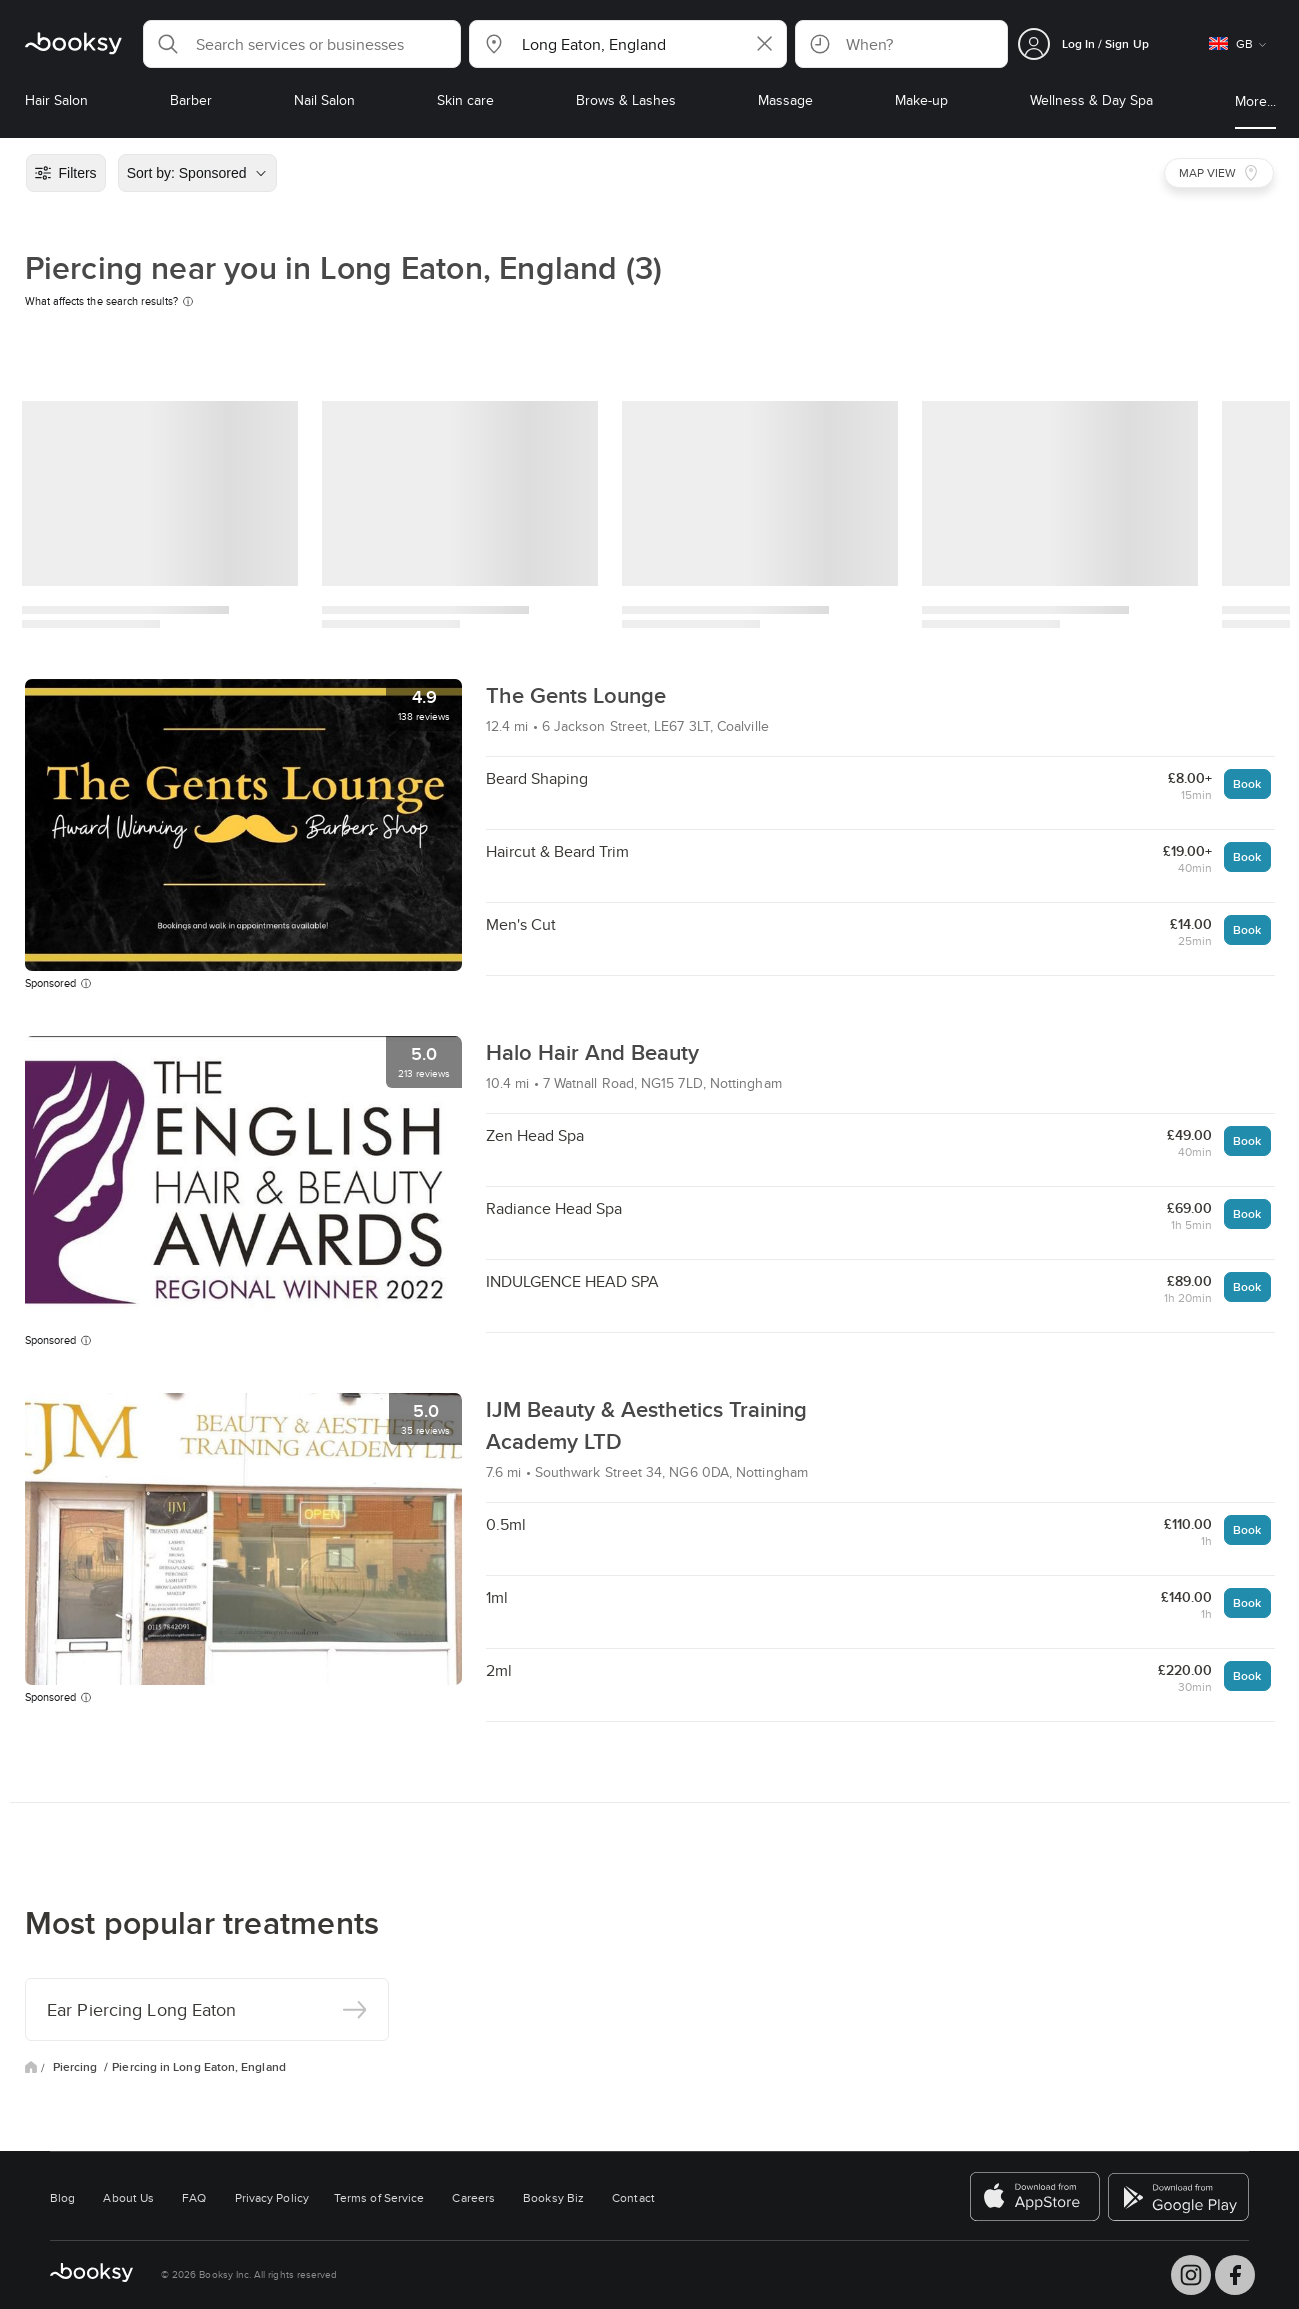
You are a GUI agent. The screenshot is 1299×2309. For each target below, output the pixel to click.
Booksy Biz (553, 2197)
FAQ (194, 2197)
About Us (128, 2197)
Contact (633, 2197)
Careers (473, 2197)
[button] (302, 44)
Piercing (77, 2067)
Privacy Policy (272, 2197)
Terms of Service (379, 2197)
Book (1247, 783)
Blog (62, 2197)
